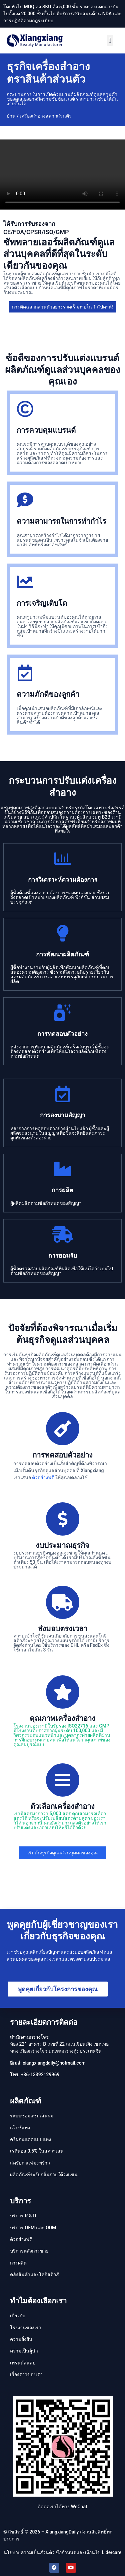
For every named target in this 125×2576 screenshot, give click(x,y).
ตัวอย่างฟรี (43, 1477)
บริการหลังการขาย (29, 2251)
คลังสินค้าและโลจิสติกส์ (34, 2274)
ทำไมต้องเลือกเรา (38, 2301)
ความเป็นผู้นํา (24, 2351)
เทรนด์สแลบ (23, 2362)
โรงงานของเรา (25, 2327)
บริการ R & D (23, 2215)
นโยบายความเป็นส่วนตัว (29, 2552)
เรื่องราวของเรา (26, 2374)
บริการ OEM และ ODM (33, 2227)
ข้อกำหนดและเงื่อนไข (78, 2552)
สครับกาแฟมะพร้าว (30, 2163)
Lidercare (112, 2552)
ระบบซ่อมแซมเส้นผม (31, 2115)
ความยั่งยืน (21, 2339)
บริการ (20, 2201)
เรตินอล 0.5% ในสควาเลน (37, 2151)
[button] (110, 40)
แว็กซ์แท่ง (20, 2127)
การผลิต (18, 2262)
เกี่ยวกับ (17, 2315)
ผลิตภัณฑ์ (25, 2101)
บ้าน (11, 116)
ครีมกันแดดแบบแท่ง (30, 2139)
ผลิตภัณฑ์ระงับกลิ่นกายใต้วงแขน (44, 2174)
